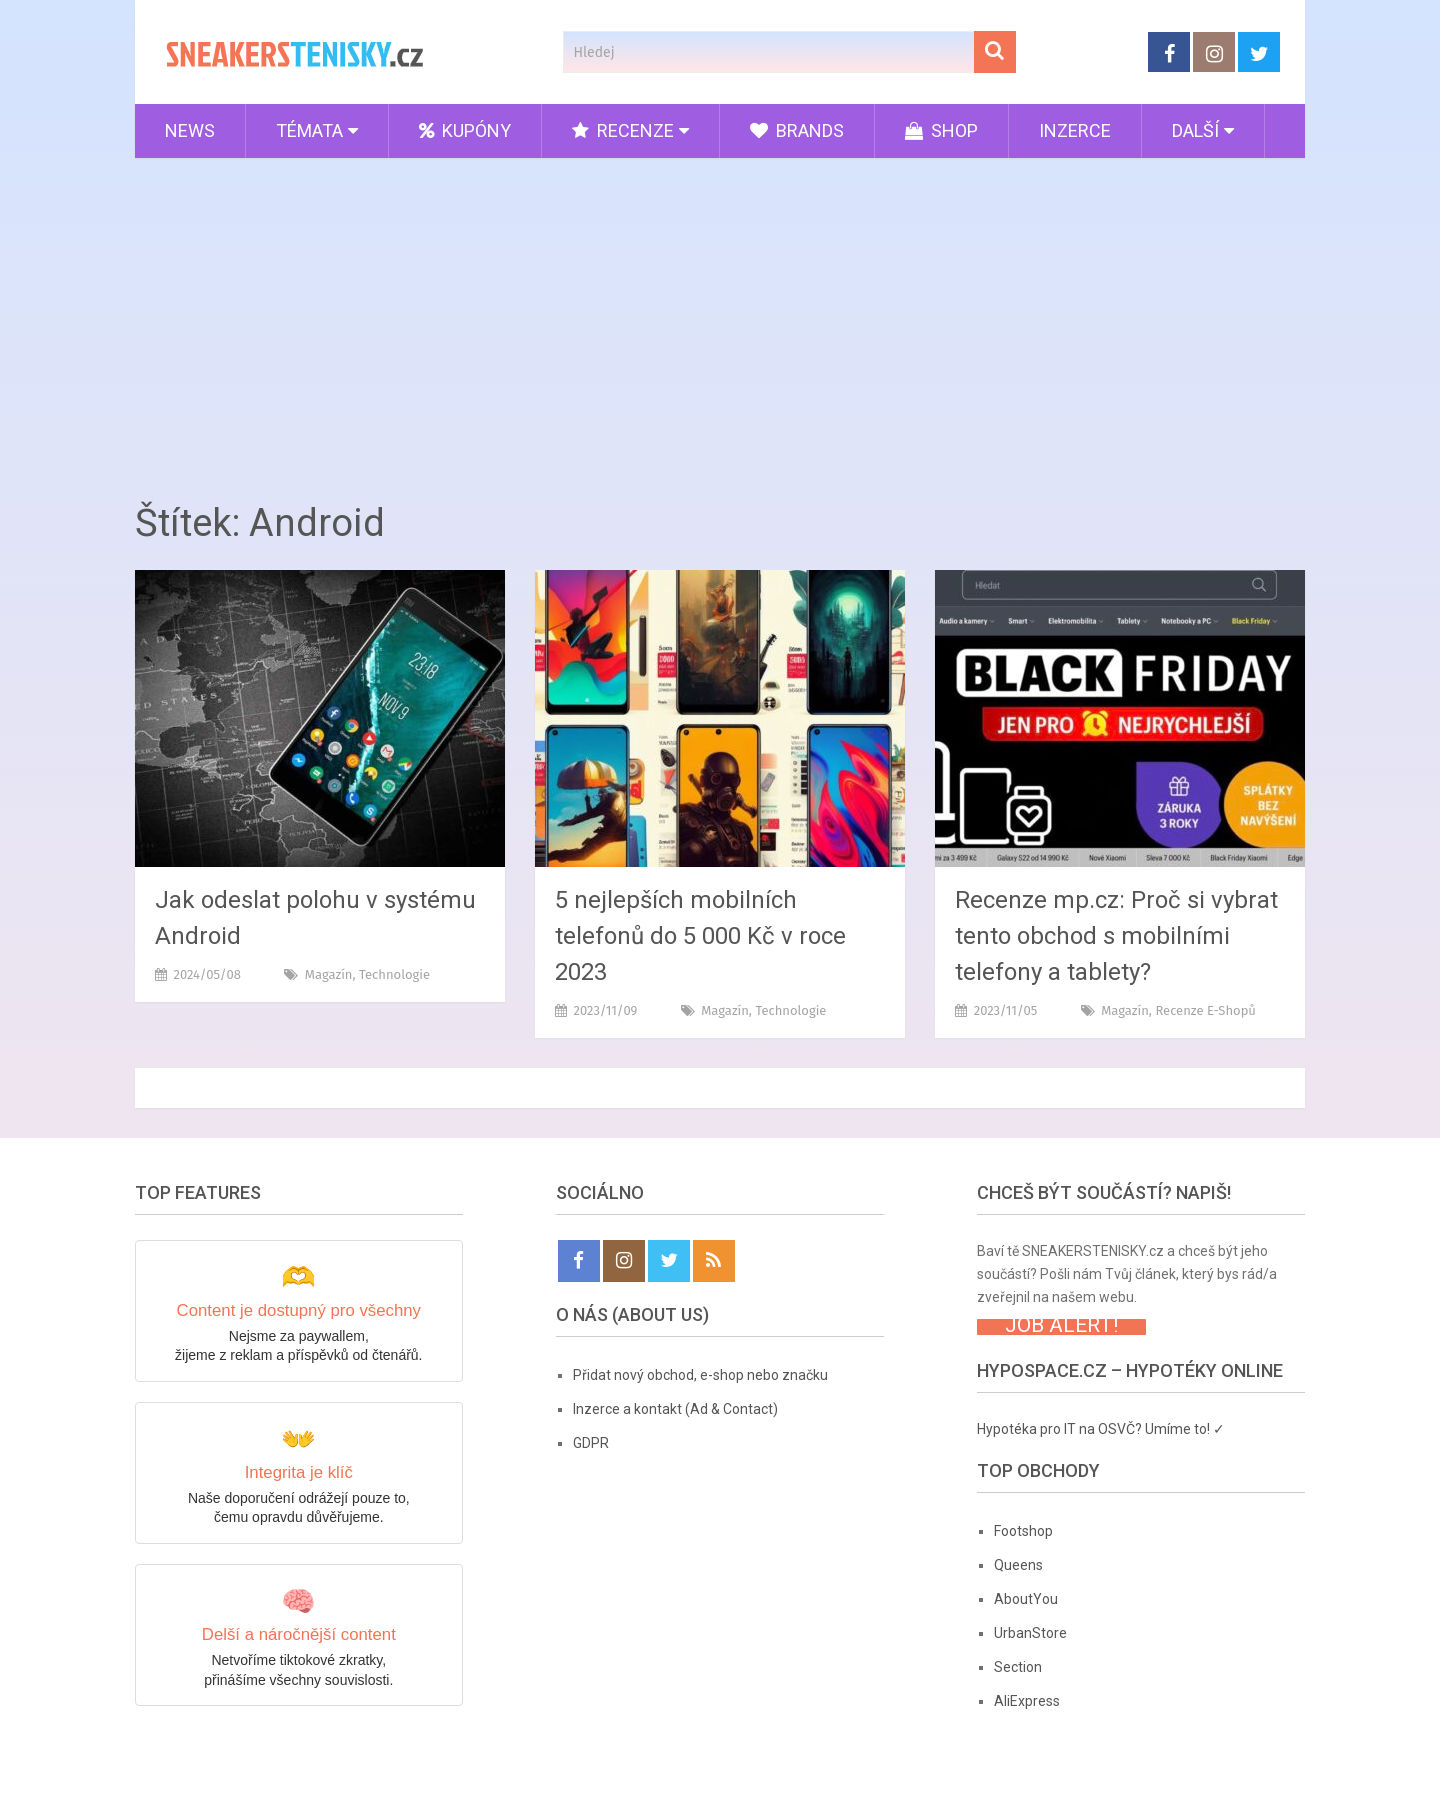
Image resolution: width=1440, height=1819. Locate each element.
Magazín (329, 974)
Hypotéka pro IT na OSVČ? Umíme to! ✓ (1101, 1429)
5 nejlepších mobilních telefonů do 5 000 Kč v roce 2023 (700, 936)
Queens (1018, 1565)
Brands (797, 130)
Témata (309, 130)
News (190, 130)
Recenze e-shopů (1205, 1010)
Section (1018, 1667)
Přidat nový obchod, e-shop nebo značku (700, 1375)
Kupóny (465, 130)
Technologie (394, 974)
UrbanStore (1030, 1633)
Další (1195, 130)
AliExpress (1027, 1701)
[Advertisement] (720, 323)
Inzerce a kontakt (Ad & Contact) (675, 1409)
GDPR (591, 1443)
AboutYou (1026, 1599)
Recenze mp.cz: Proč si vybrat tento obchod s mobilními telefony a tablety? (1116, 936)
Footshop (1023, 1531)
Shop (941, 130)
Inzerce (1075, 130)
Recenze (623, 130)
